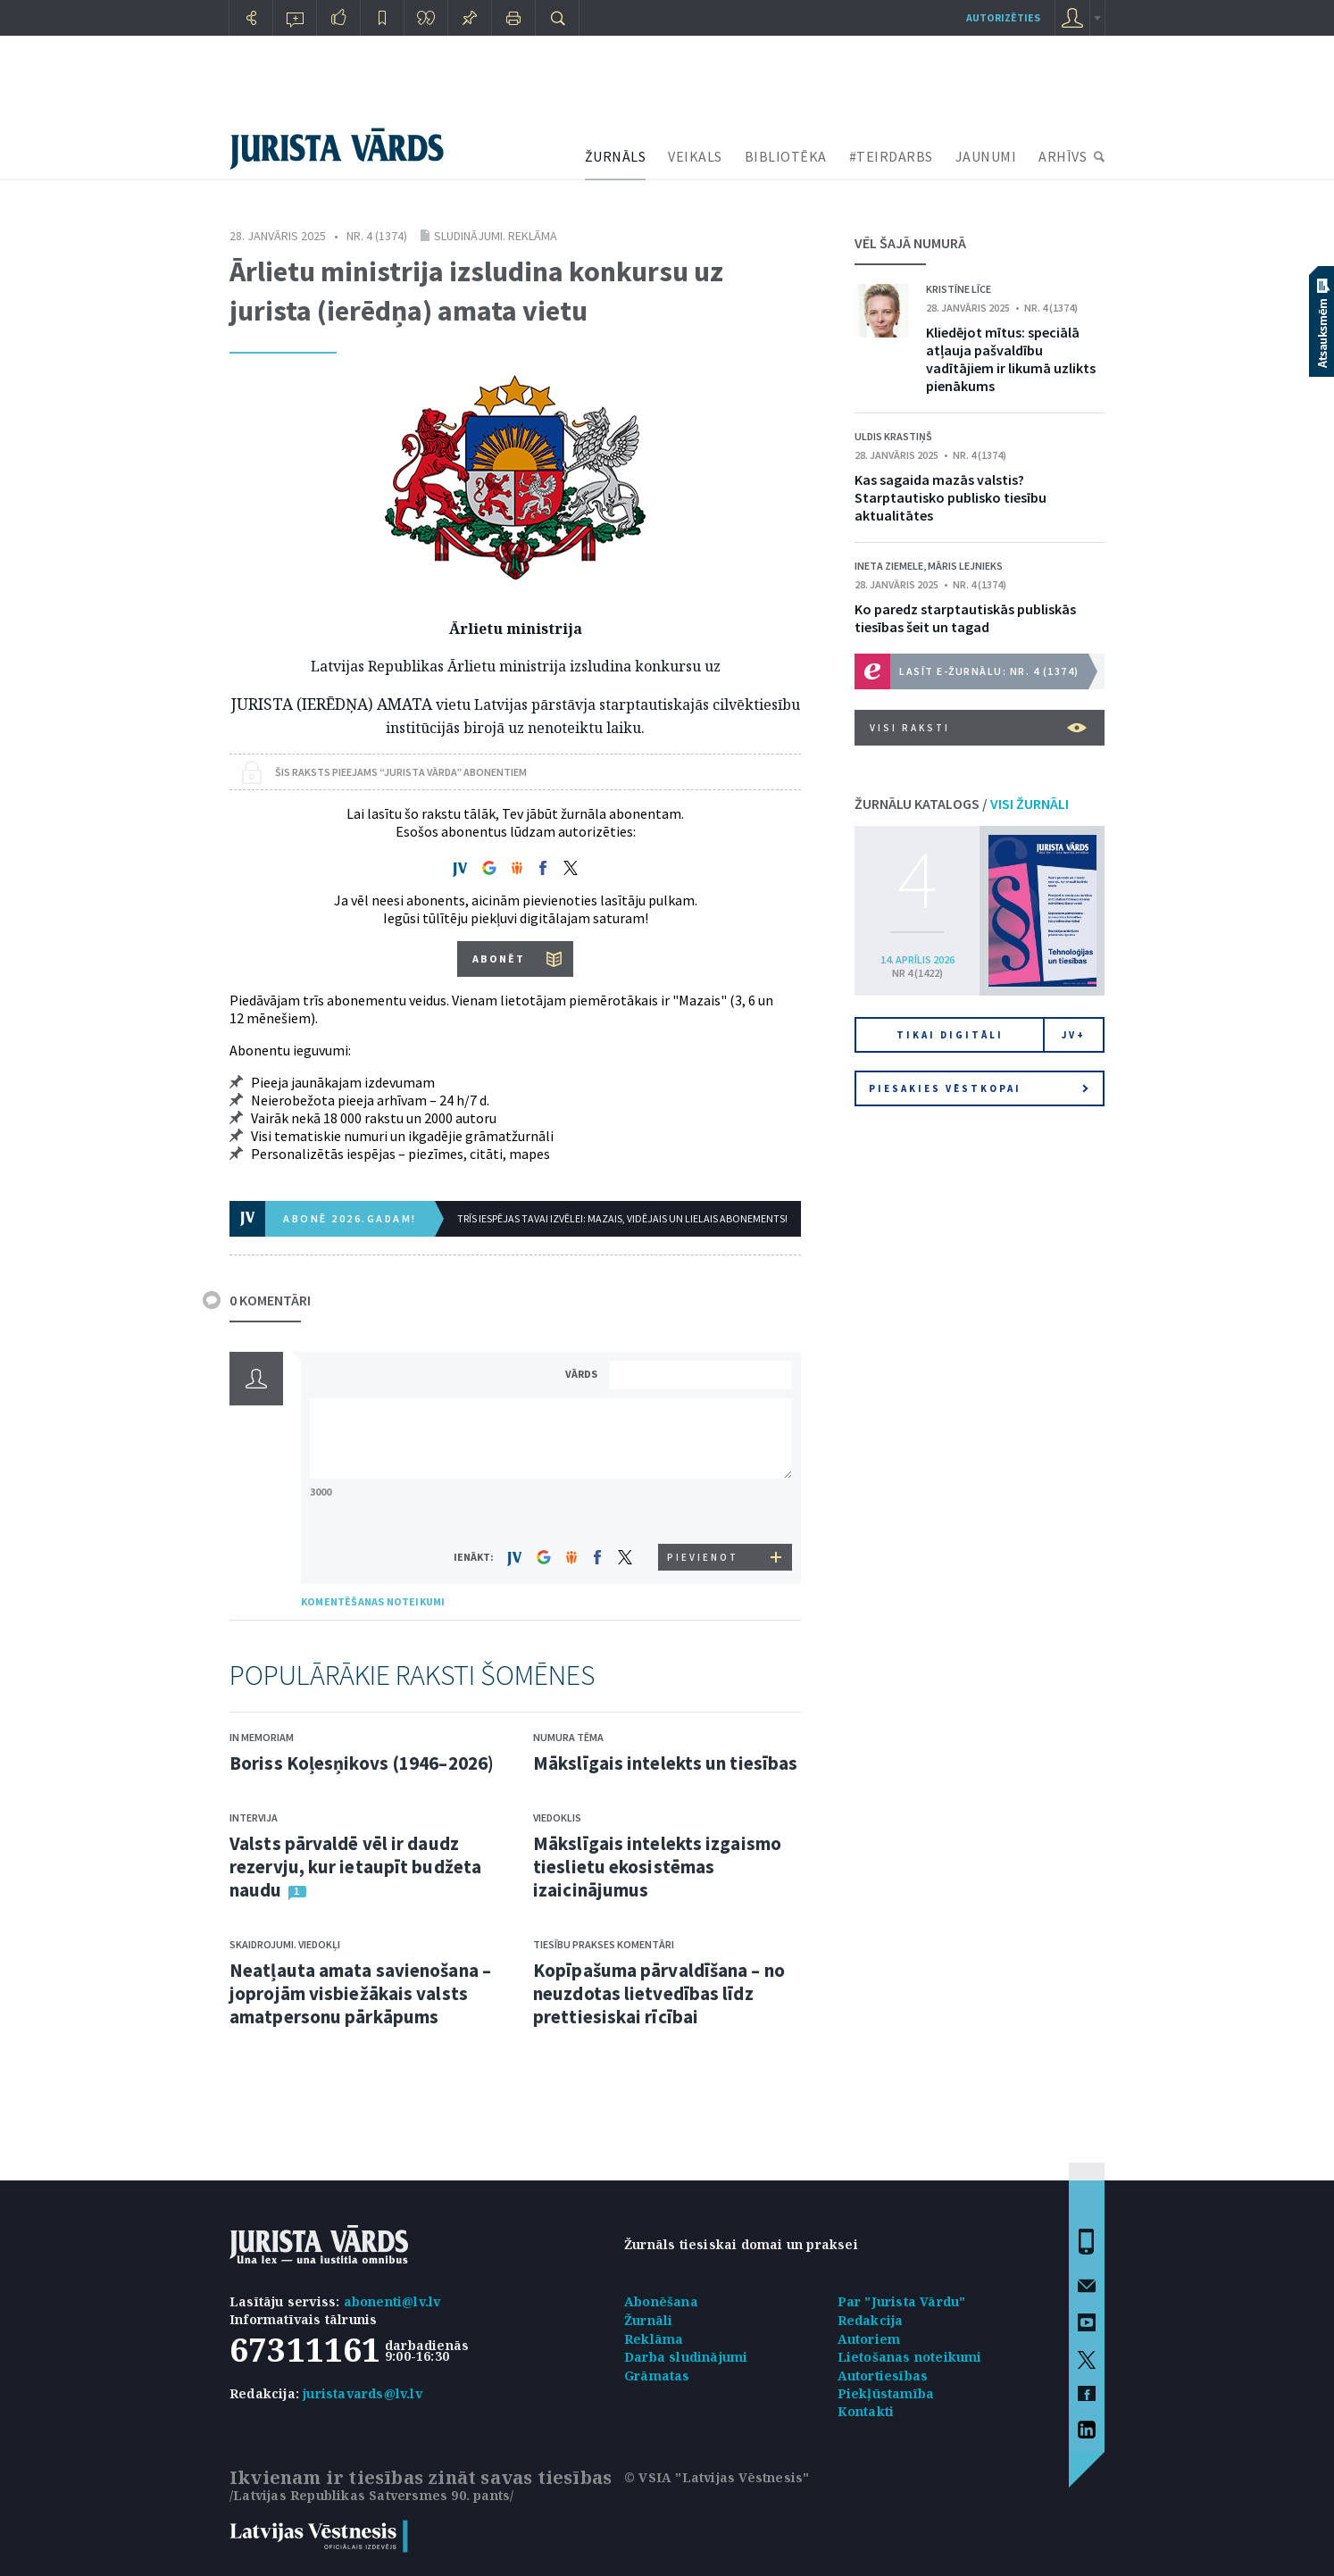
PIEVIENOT (702, 1557)
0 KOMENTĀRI (270, 1300)
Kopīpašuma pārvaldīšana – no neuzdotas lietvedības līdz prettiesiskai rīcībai (659, 1993)
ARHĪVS (1062, 156)
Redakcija (871, 2320)
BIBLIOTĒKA (786, 156)
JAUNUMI (986, 156)
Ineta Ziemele (889, 565)
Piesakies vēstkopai (978, 1088)
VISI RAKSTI (978, 727)
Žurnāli (648, 2320)
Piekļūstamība (886, 2393)
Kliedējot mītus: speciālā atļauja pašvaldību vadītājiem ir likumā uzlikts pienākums (1011, 359)
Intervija (253, 1817)
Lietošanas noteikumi (910, 2356)
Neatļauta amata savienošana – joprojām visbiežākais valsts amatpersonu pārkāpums (360, 1993)
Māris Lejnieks (965, 565)
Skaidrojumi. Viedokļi (284, 1944)
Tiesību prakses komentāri (603, 1944)
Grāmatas (657, 2375)
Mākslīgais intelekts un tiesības (665, 1763)
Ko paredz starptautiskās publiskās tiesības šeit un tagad (965, 618)
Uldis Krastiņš (893, 436)
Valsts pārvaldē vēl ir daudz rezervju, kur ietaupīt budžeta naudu (355, 1866)
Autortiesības (883, 2375)
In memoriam (261, 1737)
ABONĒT (498, 958)
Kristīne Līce (958, 289)
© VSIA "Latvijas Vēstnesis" (716, 2477)
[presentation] (703, 1510)
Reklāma (653, 2338)
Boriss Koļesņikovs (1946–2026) (361, 1763)
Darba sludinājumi (685, 2356)
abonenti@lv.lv (392, 2301)
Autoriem (869, 2338)
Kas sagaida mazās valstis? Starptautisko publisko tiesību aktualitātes (950, 497)
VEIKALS (695, 156)
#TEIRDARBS (891, 156)
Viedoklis (557, 1817)
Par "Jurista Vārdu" (902, 2301)
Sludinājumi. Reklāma (495, 236)
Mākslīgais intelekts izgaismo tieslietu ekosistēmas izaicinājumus (657, 1866)
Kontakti (866, 2411)
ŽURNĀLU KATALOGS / (962, 804)
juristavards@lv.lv (362, 2393)
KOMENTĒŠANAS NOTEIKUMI (373, 1601)
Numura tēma (568, 1737)
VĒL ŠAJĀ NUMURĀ (910, 243)
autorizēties (1003, 17)
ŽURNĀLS (615, 156)
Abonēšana (661, 2301)
